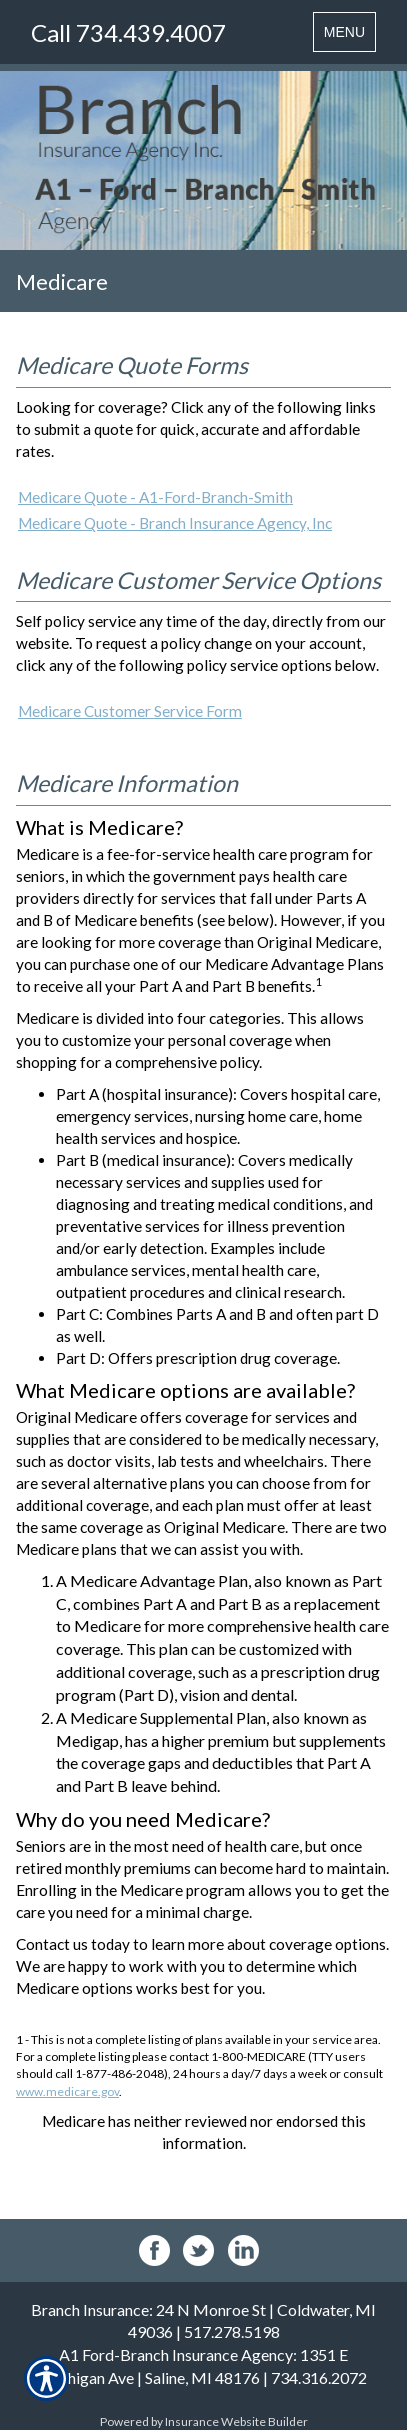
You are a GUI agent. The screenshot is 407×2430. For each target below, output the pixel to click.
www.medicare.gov (67, 2091)
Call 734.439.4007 (128, 32)
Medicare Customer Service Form (130, 711)
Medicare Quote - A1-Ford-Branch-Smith (155, 497)
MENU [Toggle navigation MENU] (349, 36)
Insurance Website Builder (236, 2421)
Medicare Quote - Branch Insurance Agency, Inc (175, 523)
